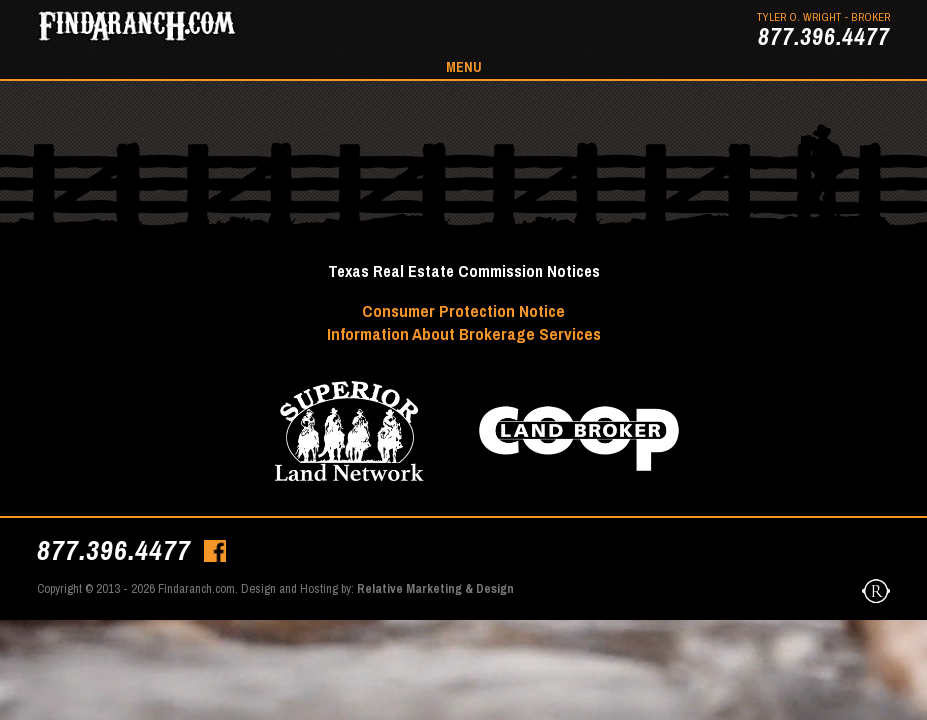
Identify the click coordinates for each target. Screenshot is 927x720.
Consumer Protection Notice (463, 310)
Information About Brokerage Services (464, 333)
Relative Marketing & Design (435, 588)
